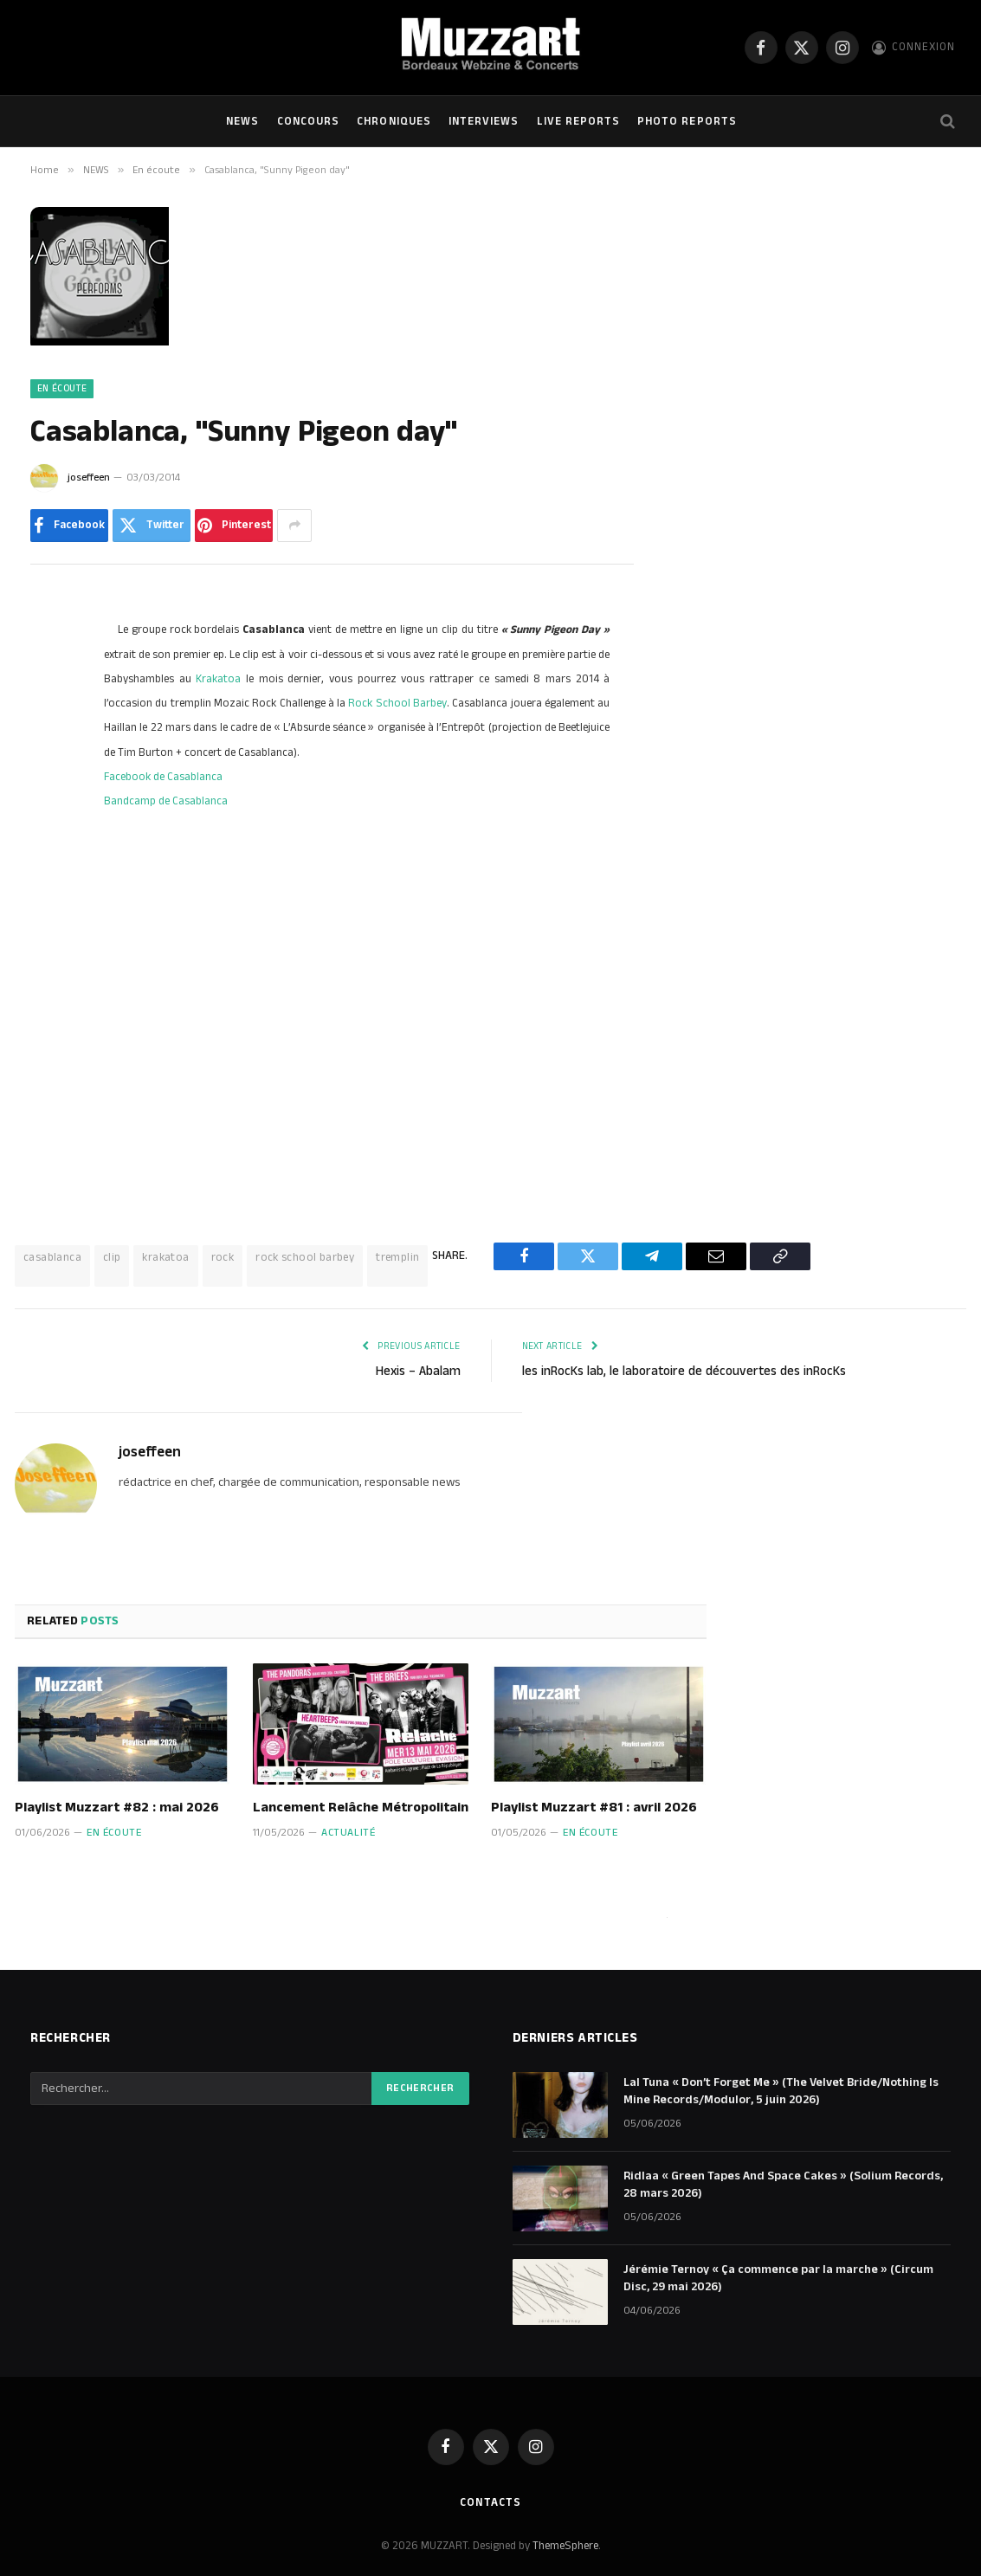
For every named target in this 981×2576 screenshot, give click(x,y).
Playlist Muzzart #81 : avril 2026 (594, 1807)
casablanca (52, 1257)
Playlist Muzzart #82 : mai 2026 (117, 1807)
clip (112, 1257)
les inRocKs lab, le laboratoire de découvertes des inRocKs (684, 1371)
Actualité (348, 1832)
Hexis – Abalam (418, 1371)
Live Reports (578, 121)
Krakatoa (218, 679)
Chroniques (393, 121)
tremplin (397, 1257)
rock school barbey (304, 1257)
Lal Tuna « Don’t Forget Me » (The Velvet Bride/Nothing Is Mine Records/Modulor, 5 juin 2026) (781, 2091)
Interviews (484, 121)
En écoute (62, 389)
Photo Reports (686, 121)
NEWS (242, 121)
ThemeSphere (565, 2545)
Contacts (490, 2502)
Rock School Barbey (397, 703)
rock (223, 1257)
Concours (308, 121)
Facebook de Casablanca (163, 776)
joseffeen (89, 477)
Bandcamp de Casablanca (166, 801)
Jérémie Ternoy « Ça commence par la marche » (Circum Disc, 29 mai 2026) (778, 2278)
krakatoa (165, 1257)
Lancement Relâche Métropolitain (360, 1807)
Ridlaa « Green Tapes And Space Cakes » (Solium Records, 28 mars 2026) (783, 2184)
